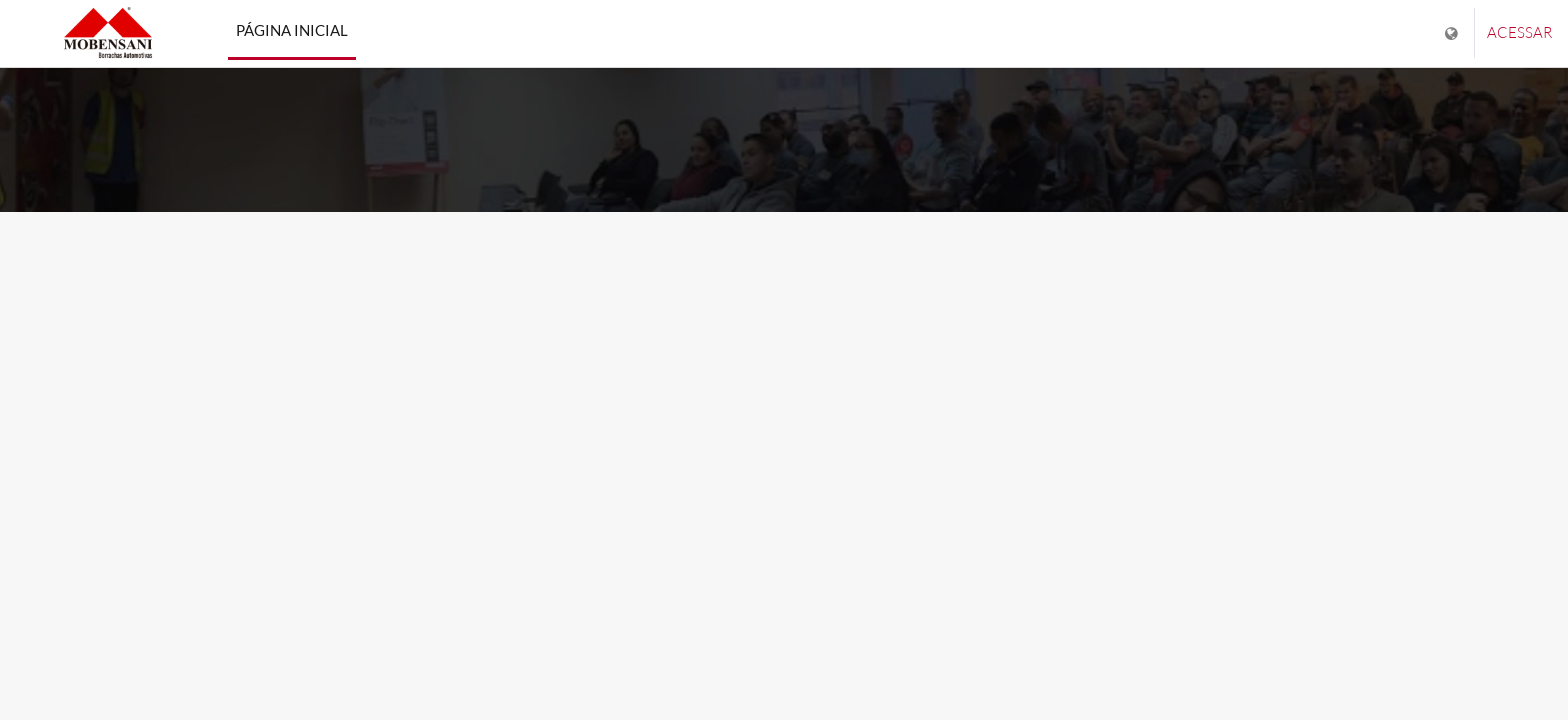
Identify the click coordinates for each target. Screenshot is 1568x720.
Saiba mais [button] (784, 453)
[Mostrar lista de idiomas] (1453, 33)
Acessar (1519, 32)
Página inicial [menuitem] (292, 30)
